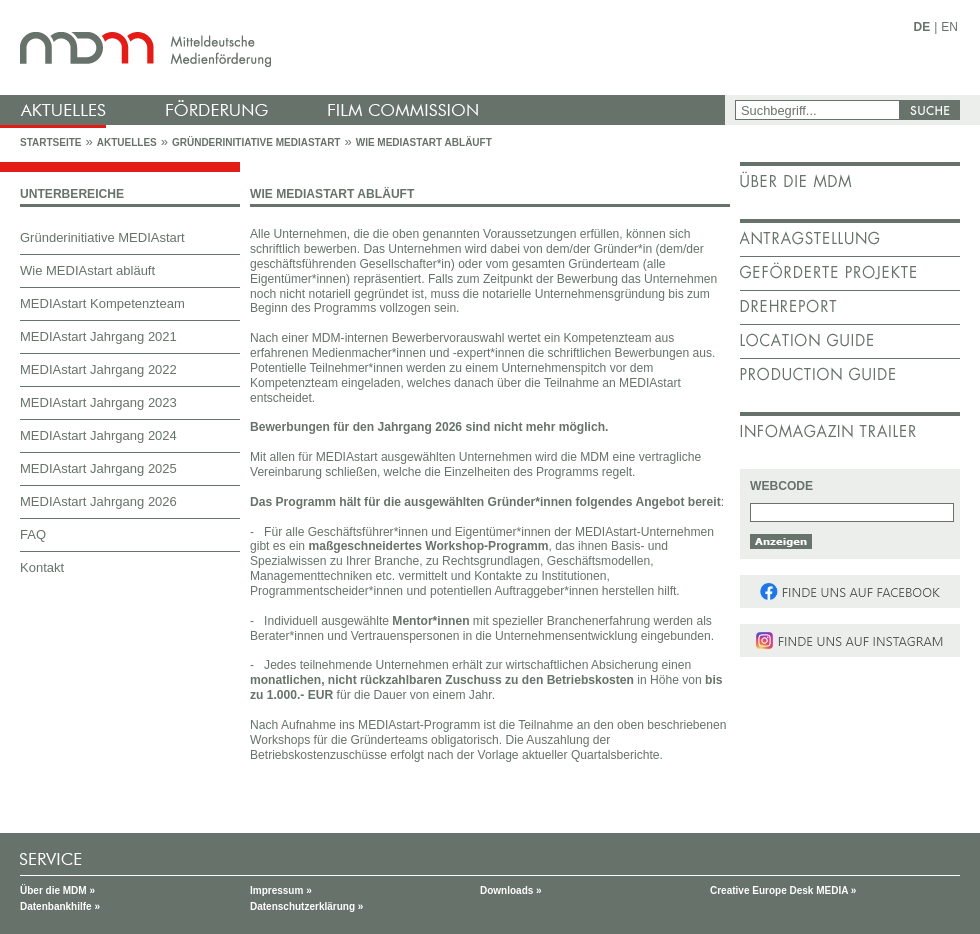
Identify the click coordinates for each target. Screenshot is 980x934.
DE (922, 27)
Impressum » (281, 890)
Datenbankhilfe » (60, 906)
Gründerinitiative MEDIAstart (256, 142)
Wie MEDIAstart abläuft (424, 142)
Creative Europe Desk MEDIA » (783, 890)
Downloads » (511, 890)
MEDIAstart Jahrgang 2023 (98, 402)
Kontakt (42, 567)
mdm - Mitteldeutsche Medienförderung (365, 47)
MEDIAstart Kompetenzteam (102, 303)
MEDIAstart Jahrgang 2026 (98, 501)
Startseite (50, 142)
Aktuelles (127, 142)
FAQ (33, 534)
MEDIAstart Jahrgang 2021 (98, 336)
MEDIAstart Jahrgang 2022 (98, 369)
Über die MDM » (57, 890)
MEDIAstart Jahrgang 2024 (98, 435)
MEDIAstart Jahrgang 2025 (98, 468)
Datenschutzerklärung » (306, 906)
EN (949, 27)
